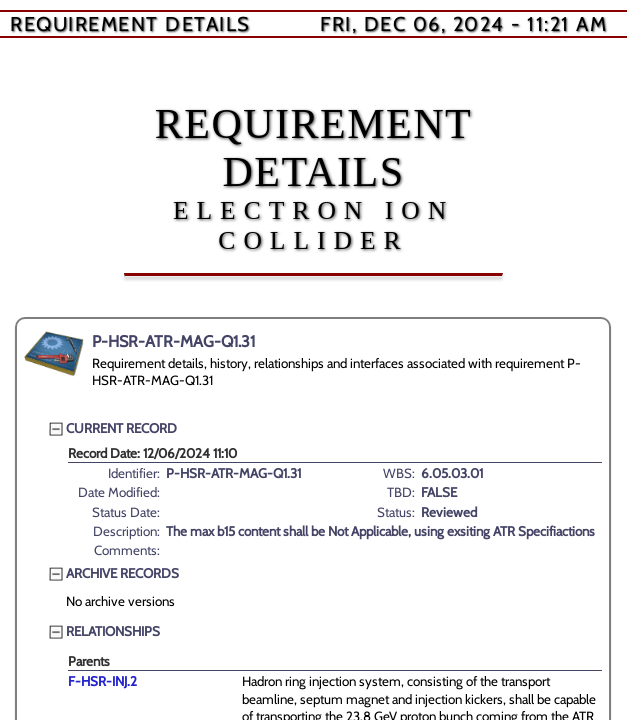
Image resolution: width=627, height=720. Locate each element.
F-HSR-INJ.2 (102, 681)
